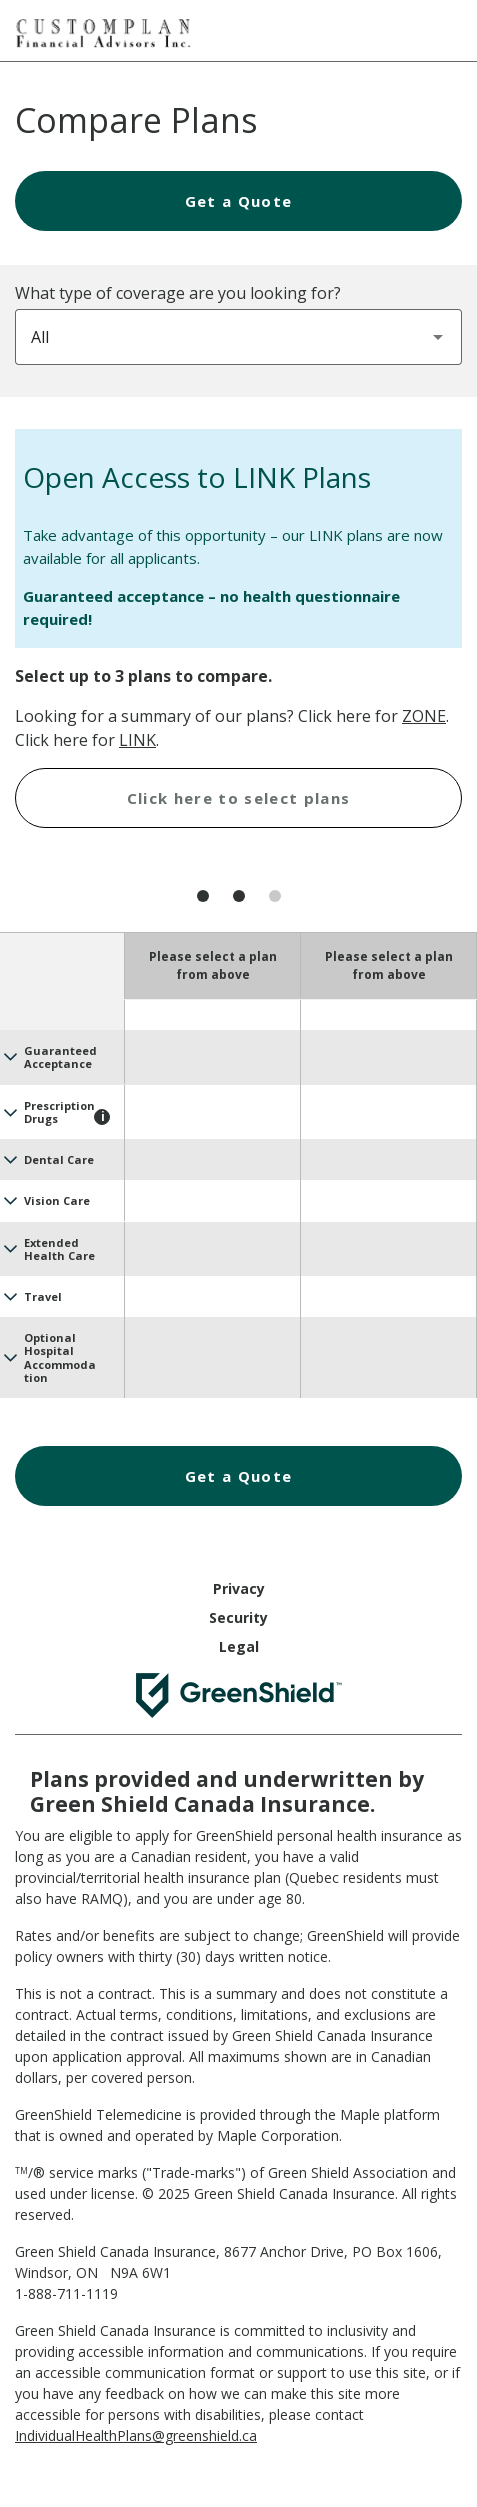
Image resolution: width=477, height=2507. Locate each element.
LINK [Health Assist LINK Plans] (137, 740)
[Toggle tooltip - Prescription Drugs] (102, 1117)
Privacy (239, 1588)
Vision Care (57, 1200)
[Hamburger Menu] (442, 28)
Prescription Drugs (59, 1112)
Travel (43, 1296)
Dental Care (59, 1159)
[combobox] (238, 337)
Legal (239, 1646)
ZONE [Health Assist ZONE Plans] (424, 716)
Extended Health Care (59, 1249)
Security (238, 1617)
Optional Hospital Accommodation (60, 1357)
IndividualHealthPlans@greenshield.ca (136, 2435)
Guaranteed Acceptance (60, 1057)
